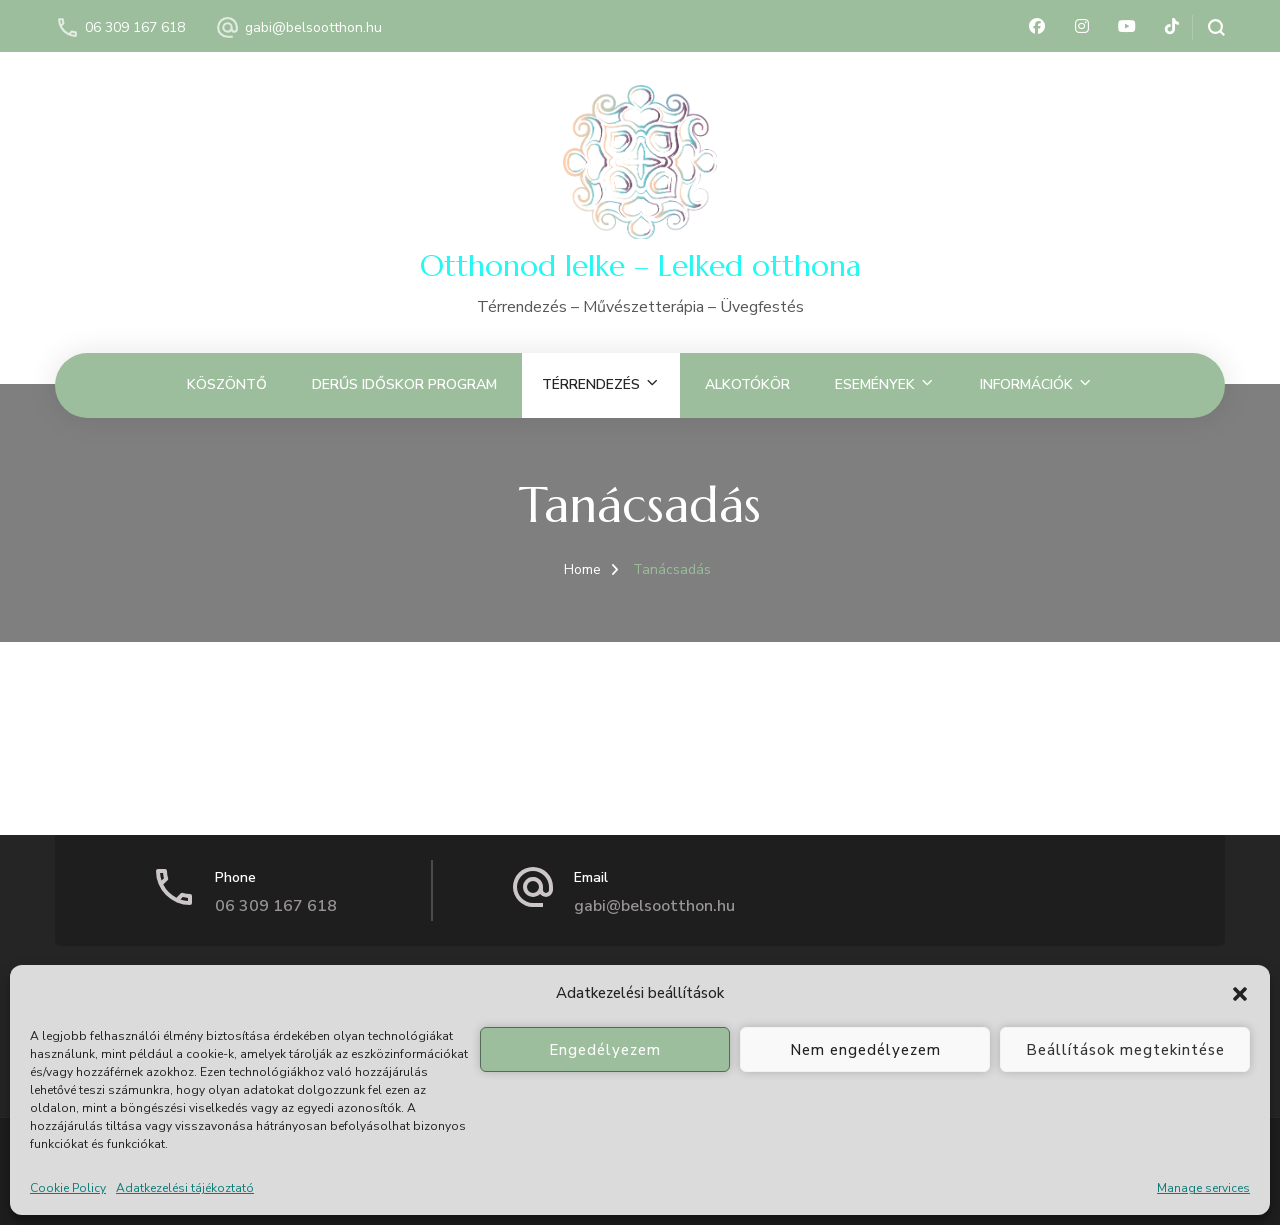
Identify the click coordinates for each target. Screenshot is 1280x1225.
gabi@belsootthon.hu (313, 27)
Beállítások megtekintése (1125, 1050)
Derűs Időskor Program (404, 384)
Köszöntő (227, 384)
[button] (1240, 994)
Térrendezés (591, 384)
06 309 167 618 (135, 27)
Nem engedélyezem (865, 1050)
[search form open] (1208, 27)
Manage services (1203, 1188)
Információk (1026, 384)
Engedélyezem (605, 1050)
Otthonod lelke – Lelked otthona (640, 265)
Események (875, 384)
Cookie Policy (68, 1188)
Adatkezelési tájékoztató (185, 1188)
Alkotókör (747, 384)
